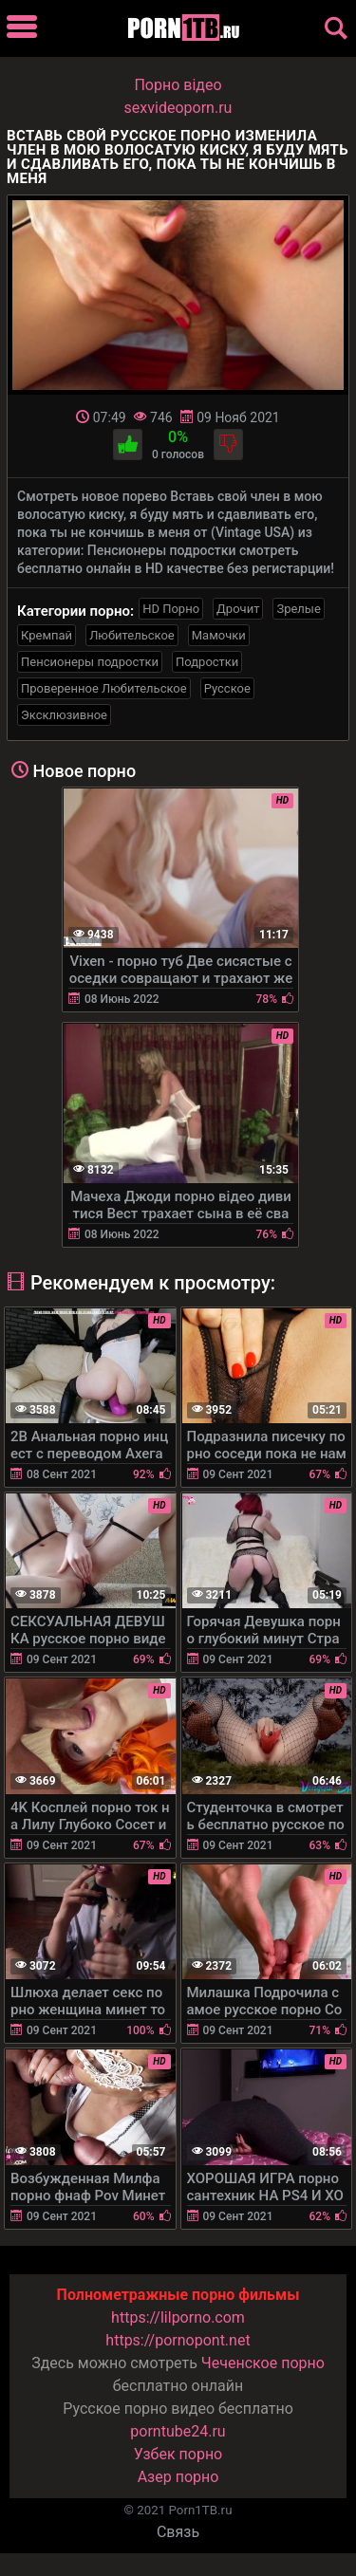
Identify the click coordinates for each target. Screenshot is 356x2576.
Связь (178, 2532)
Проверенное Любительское (104, 688)
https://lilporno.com (178, 2317)
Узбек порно (178, 2454)
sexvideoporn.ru (178, 108)
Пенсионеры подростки (90, 662)
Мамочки (219, 635)
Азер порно (178, 2477)
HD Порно (170, 609)
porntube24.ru (177, 2431)
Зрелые (298, 609)
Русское (227, 688)
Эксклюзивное (64, 715)
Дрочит (237, 609)
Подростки (207, 662)
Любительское (132, 635)
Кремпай (46, 635)
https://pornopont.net (177, 2340)
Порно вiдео (177, 85)
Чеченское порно (263, 2363)
